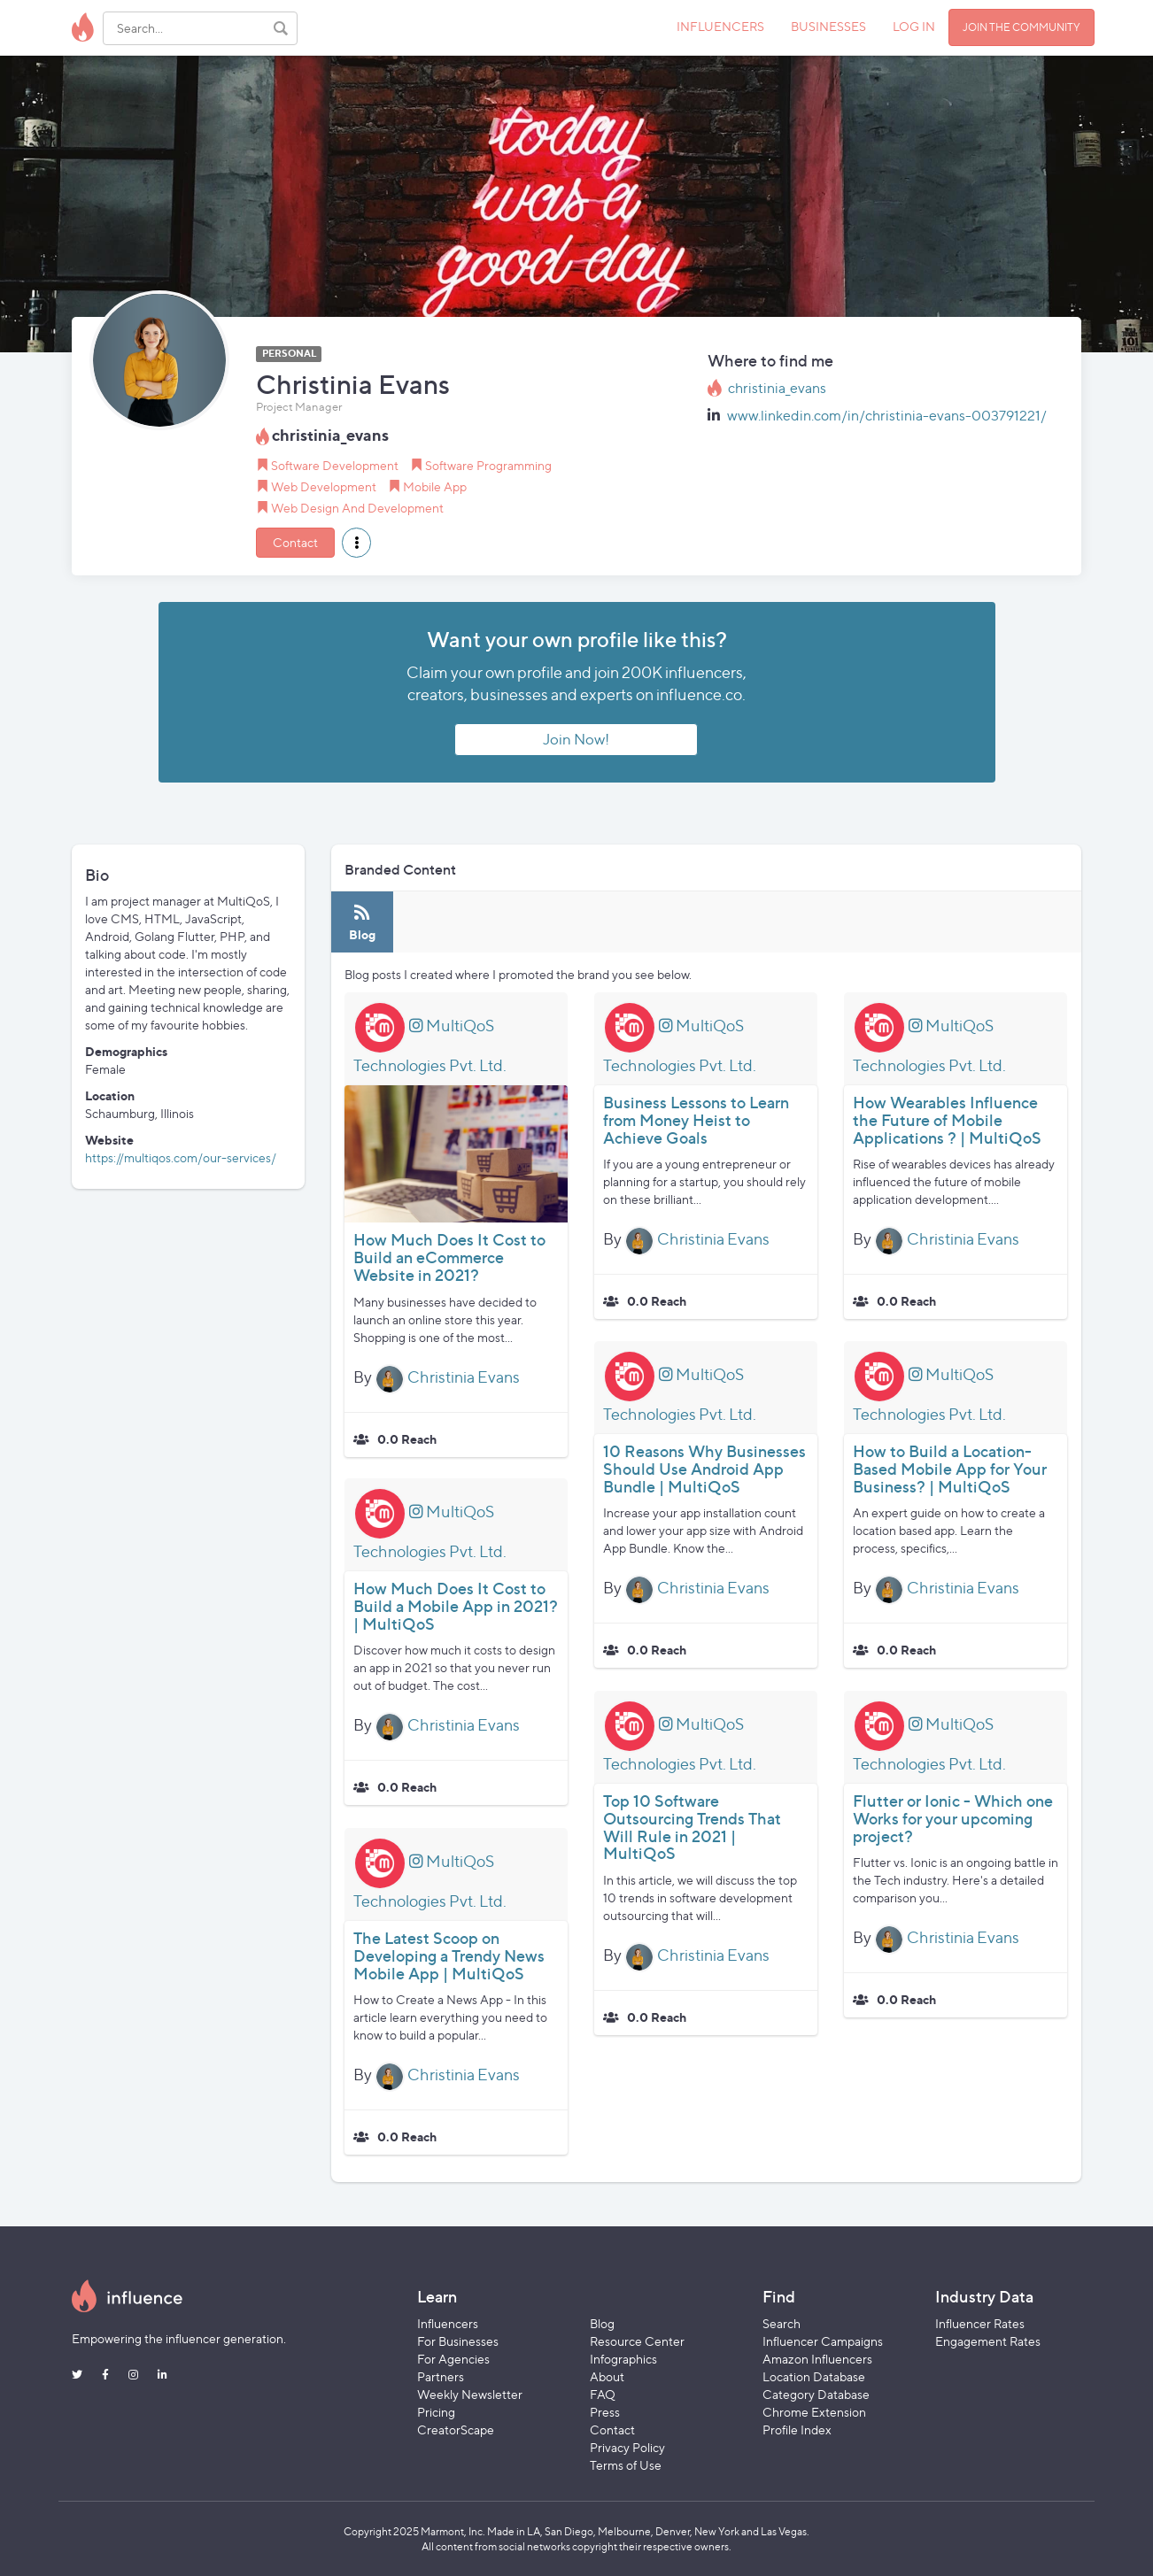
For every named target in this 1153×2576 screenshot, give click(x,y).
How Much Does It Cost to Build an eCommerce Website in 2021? (449, 1257)
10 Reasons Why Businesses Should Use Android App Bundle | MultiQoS (704, 1469)
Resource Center (637, 2340)
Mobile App (435, 486)
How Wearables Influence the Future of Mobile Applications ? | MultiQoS (947, 1120)
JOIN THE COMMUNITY (1021, 27)
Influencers (447, 2323)
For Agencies (453, 2358)
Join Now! (576, 739)
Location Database (813, 2376)
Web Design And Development (357, 507)
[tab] (362, 922)
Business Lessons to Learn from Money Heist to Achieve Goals (696, 1120)
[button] (356, 543)
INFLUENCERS (720, 26)
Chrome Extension (814, 2411)
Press (605, 2411)
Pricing (436, 2411)
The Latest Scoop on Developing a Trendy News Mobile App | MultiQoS (449, 1956)
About (607, 2376)
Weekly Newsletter (469, 2394)
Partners (440, 2376)
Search (781, 2323)
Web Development (323, 486)
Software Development (335, 465)
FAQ (602, 2394)
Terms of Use (626, 2464)
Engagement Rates (988, 2340)
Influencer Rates (980, 2323)
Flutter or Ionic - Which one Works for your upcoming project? (953, 1819)
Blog (602, 2323)
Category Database (816, 2394)
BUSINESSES (828, 26)
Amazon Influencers (817, 2358)
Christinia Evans (463, 1377)
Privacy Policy (627, 2447)
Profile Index (797, 2429)
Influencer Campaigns (822, 2340)
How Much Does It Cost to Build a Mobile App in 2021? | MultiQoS (455, 1606)
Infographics (623, 2358)
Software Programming (488, 465)
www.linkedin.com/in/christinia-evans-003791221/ (887, 415)
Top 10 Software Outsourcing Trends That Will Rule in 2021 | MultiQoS (692, 1827)
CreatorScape (455, 2429)
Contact (295, 542)
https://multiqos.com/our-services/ (180, 1157)
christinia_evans (777, 388)
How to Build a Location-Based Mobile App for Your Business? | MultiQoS (950, 1469)
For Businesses (458, 2340)
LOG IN (914, 26)
